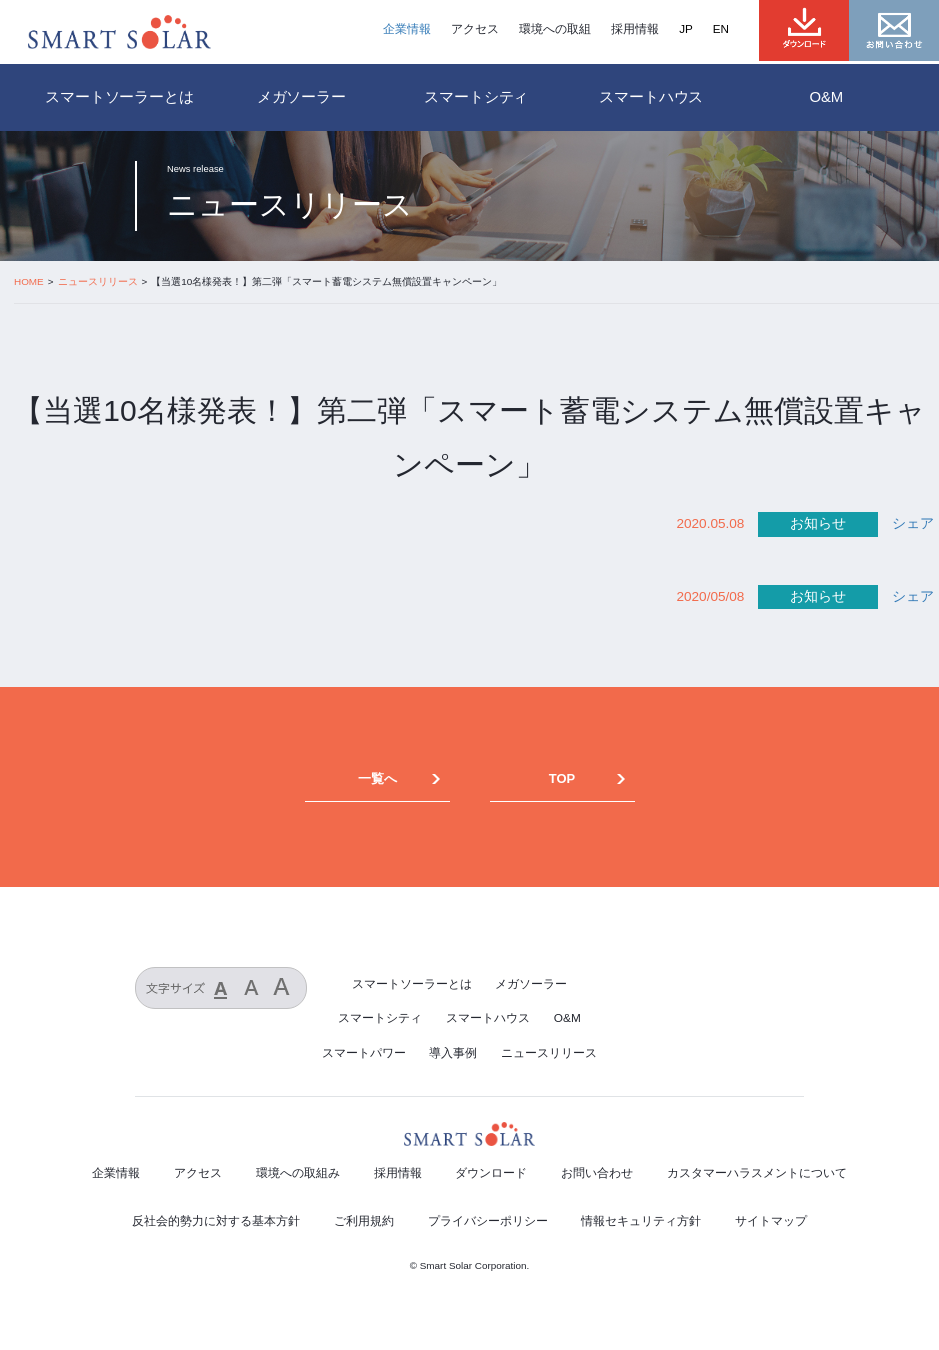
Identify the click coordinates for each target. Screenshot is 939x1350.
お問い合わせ (597, 1173)
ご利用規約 (364, 1221)
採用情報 (635, 29)
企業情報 (407, 29)
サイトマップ (771, 1221)
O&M (567, 1018)
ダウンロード (491, 1173)
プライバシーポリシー (488, 1221)
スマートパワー (364, 1053)
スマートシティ (380, 1018)
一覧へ (377, 778)
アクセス (475, 29)
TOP (562, 778)
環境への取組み (298, 1173)
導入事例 (453, 1053)
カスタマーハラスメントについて (757, 1173)
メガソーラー (531, 984)
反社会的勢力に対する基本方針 (216, 1221)
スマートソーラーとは (119, 97)
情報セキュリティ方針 (641, 1221)
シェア (913, 523)
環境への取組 (555, 29)
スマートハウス (488, 1018)
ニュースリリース (549, 1053)
